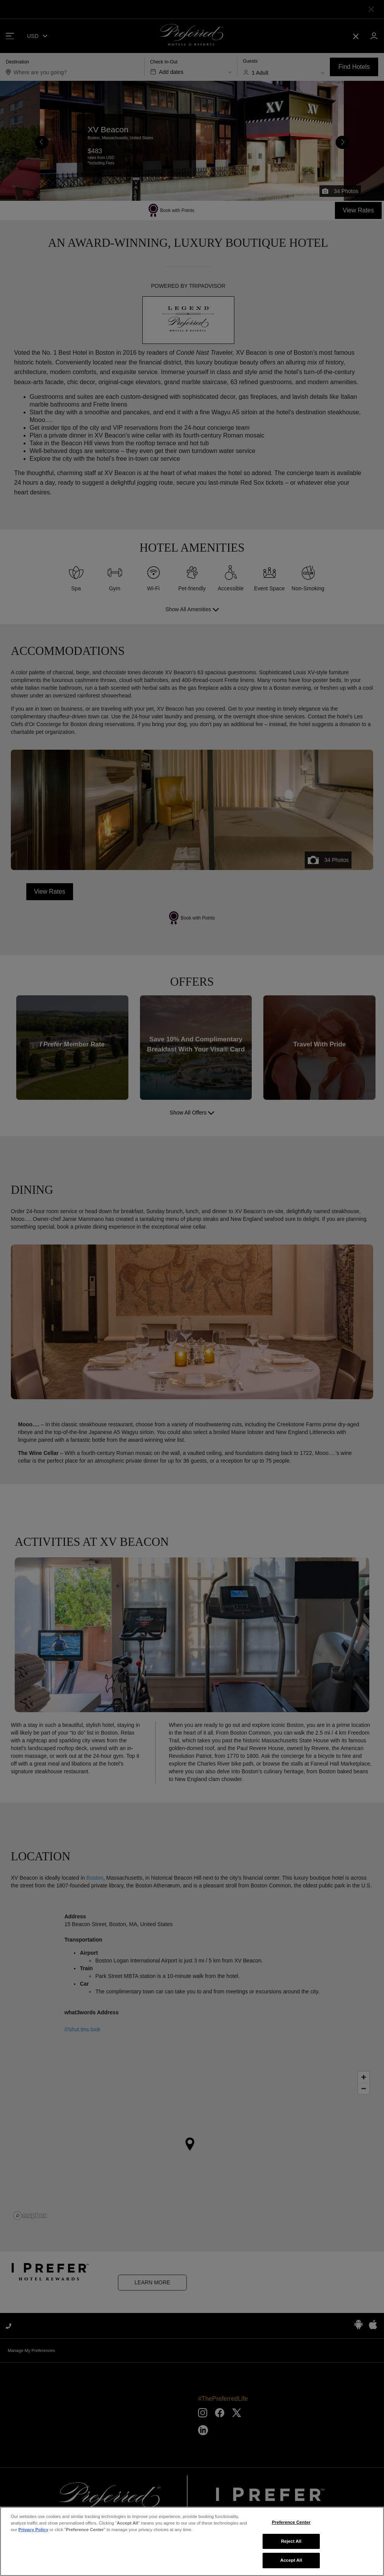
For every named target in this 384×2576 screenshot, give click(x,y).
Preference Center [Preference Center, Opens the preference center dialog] (291, 2524)
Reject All (291, 2543)
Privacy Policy (33, 2531)
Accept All (291, 2562)
